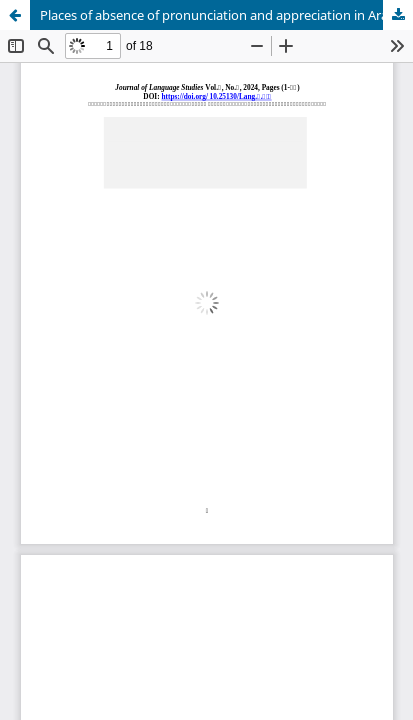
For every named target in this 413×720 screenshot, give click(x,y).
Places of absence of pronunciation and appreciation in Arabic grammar (226, 15)
